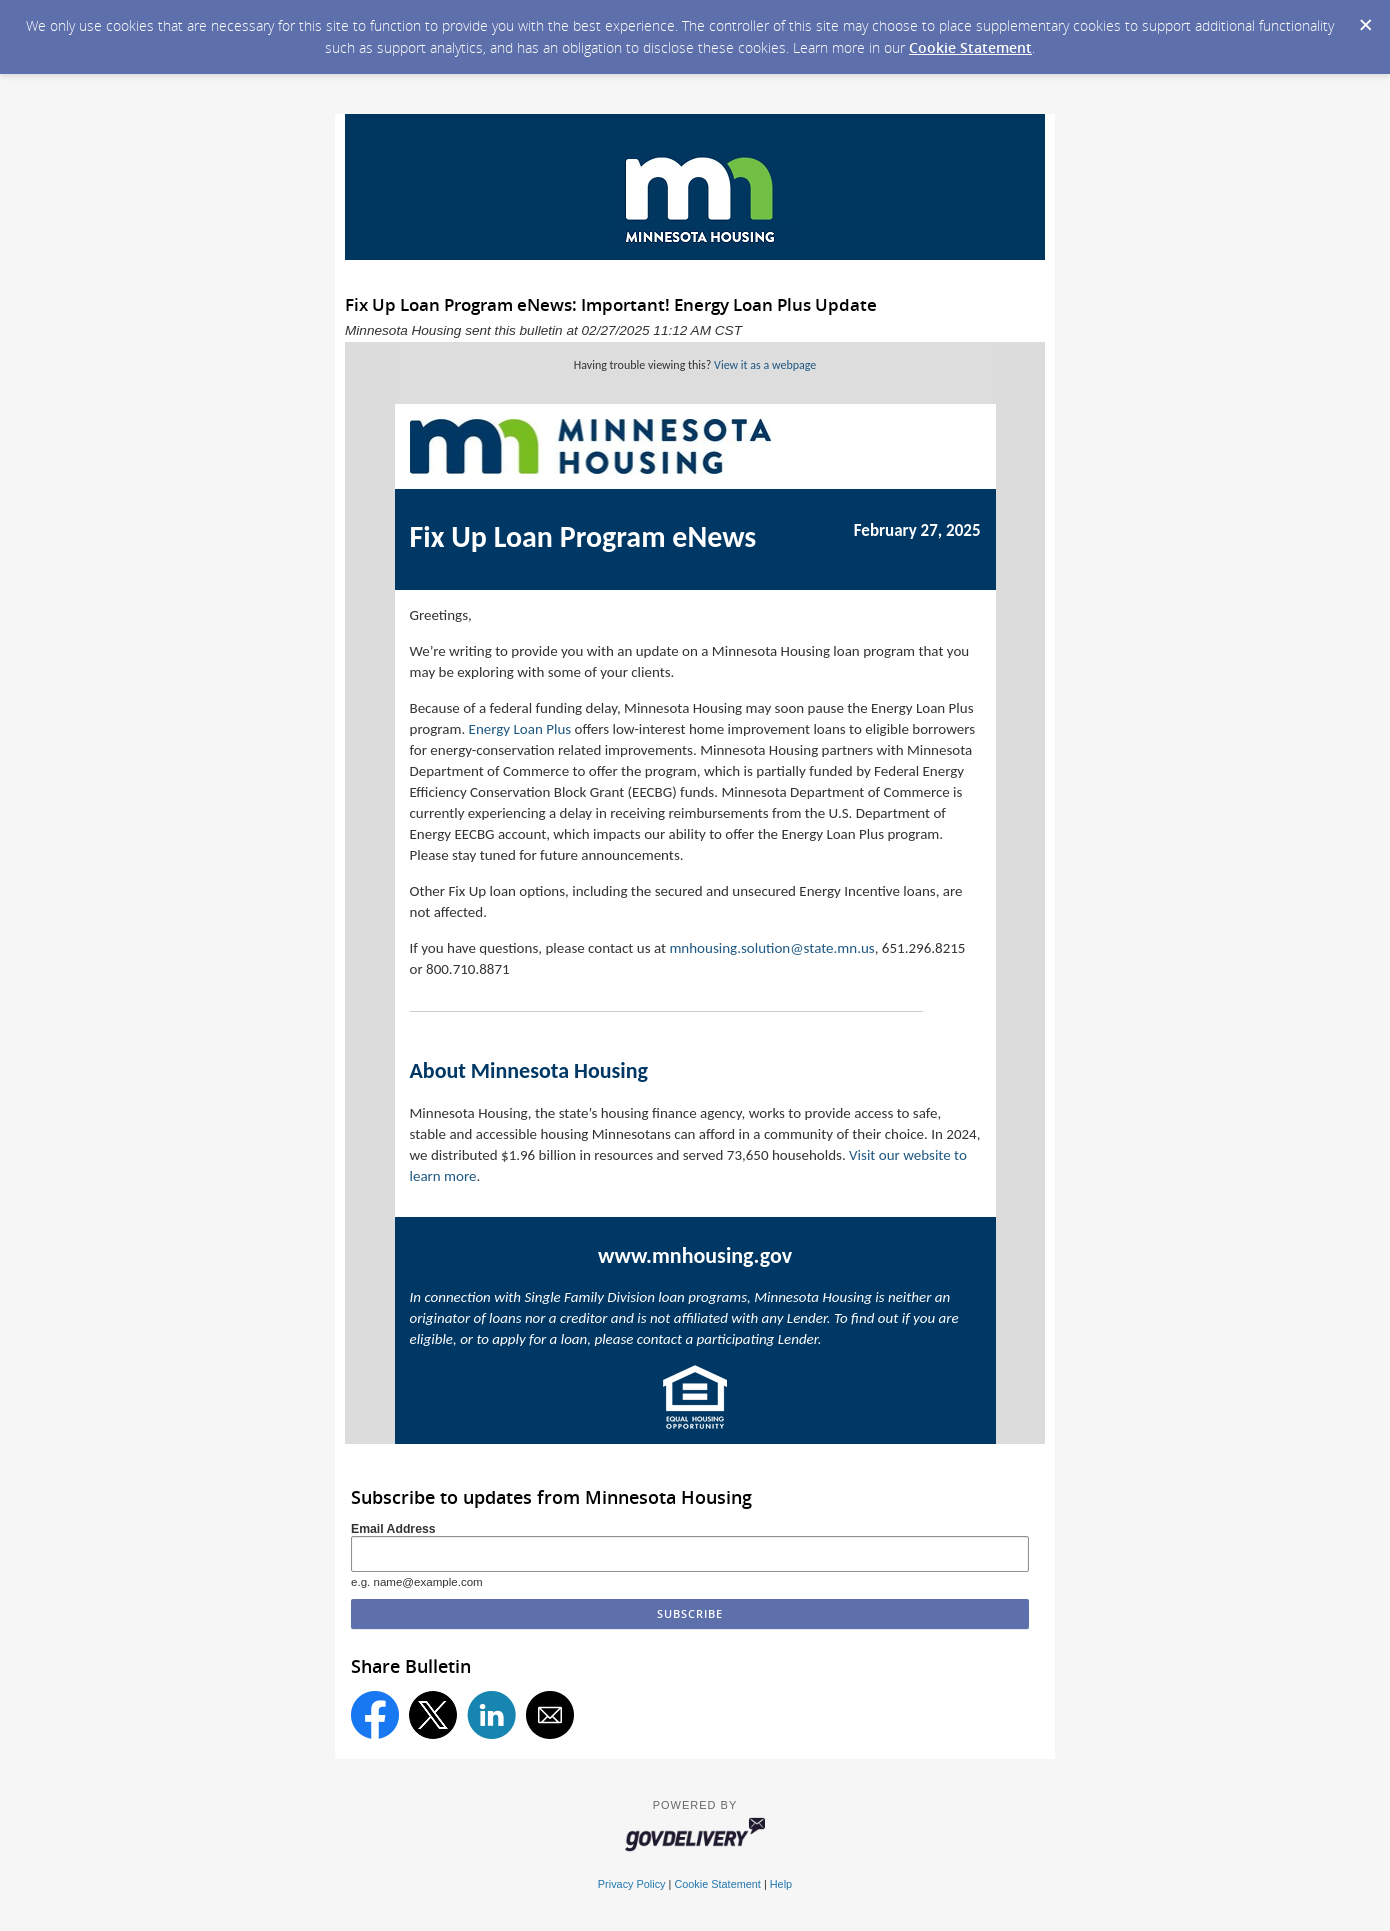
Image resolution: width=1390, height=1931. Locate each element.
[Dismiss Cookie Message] (1365, 19)
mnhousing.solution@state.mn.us (771, 948)
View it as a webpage (765, 365)
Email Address (393, 1529)
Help (781, 1884)
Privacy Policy (632, 1884)
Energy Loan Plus (520, 729)
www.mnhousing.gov (695, 1255)
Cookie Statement (970, 47)
